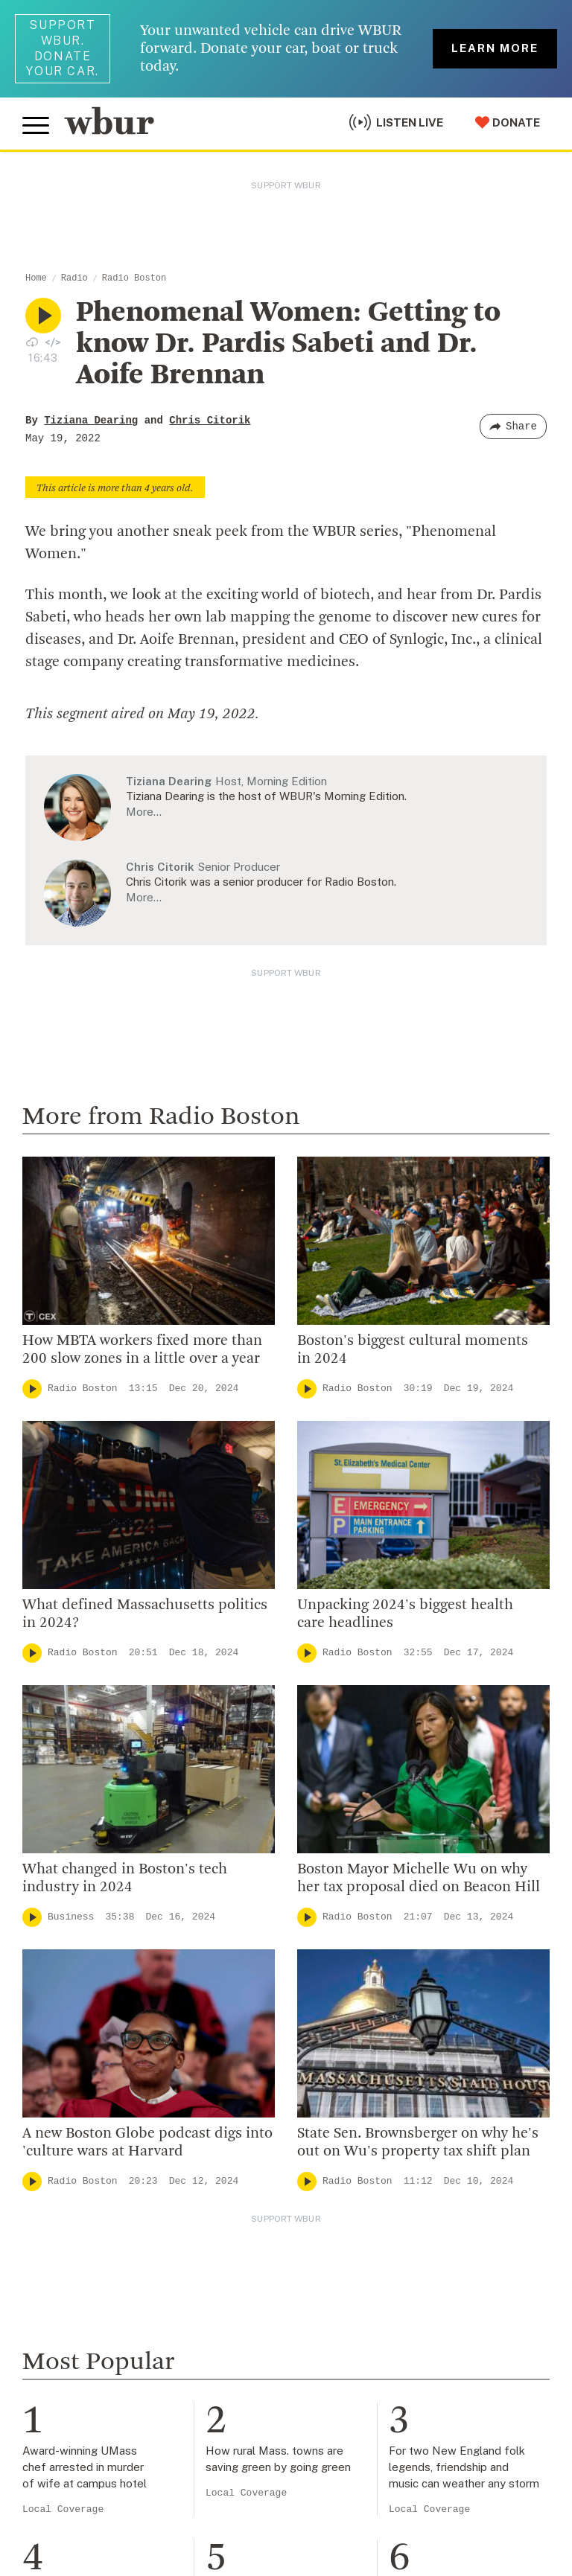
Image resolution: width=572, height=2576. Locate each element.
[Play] (32, 1389)
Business (71, 1917)
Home (36, 278)
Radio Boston (134, 278)
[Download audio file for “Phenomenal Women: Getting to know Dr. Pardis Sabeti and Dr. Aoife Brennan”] (32, 342)
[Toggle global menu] (35, 126)
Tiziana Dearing (91, 420)
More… (144, 811)
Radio (74, 278)
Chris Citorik (209, 420)
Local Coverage (63, 2509)
